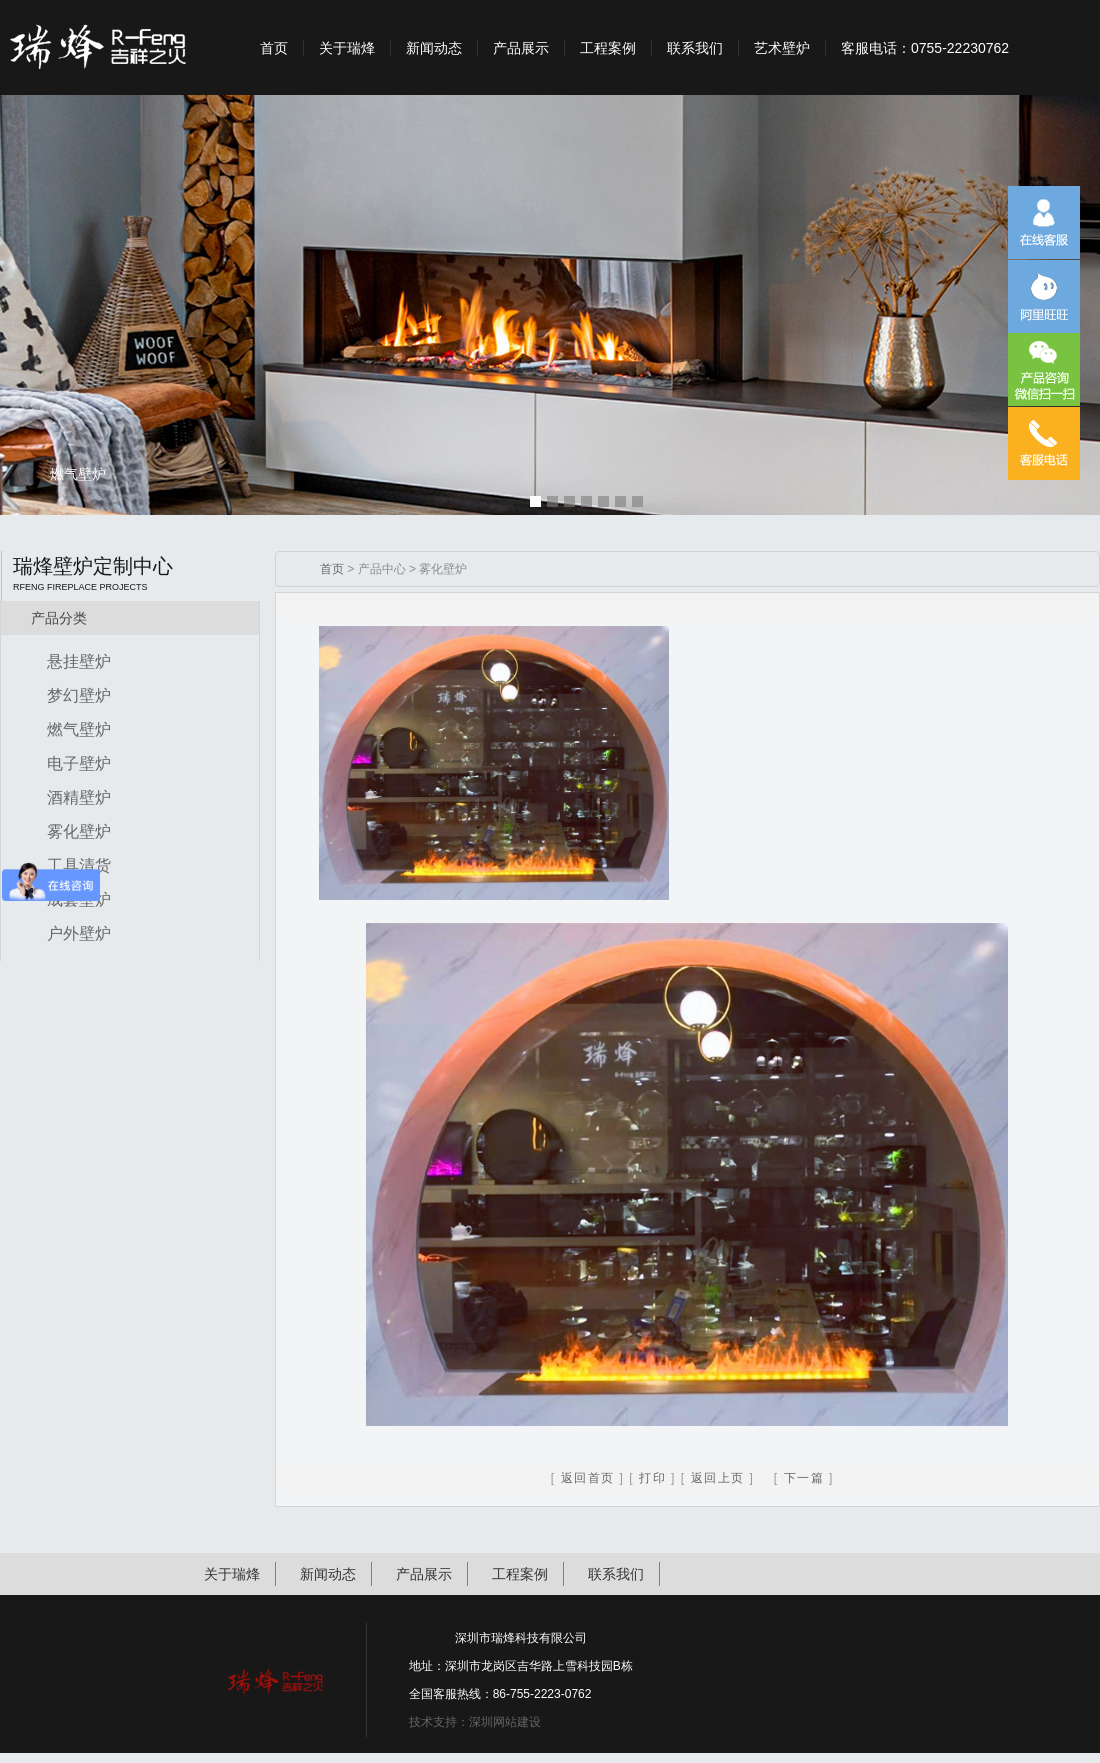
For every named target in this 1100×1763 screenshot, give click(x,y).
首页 (274, 48)
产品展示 (521, 48)
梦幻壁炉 (79, 695)
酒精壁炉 (79, 797)
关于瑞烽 (347, 48)
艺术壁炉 (782, 48)
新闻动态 (434, 48)
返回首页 (588, 1478)
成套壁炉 (79, 899)
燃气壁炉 (79, 729)
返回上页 (718, 1478)
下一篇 (804, 1478)
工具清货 (79, 865)
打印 (652, 1478)
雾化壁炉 (79, 831)
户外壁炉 (79, 933)
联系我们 (695, 48)
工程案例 (608, 48)
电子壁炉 (79, 763)
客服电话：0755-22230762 (925, 48)
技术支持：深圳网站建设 (475, 1722)
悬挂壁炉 (79, 661)
